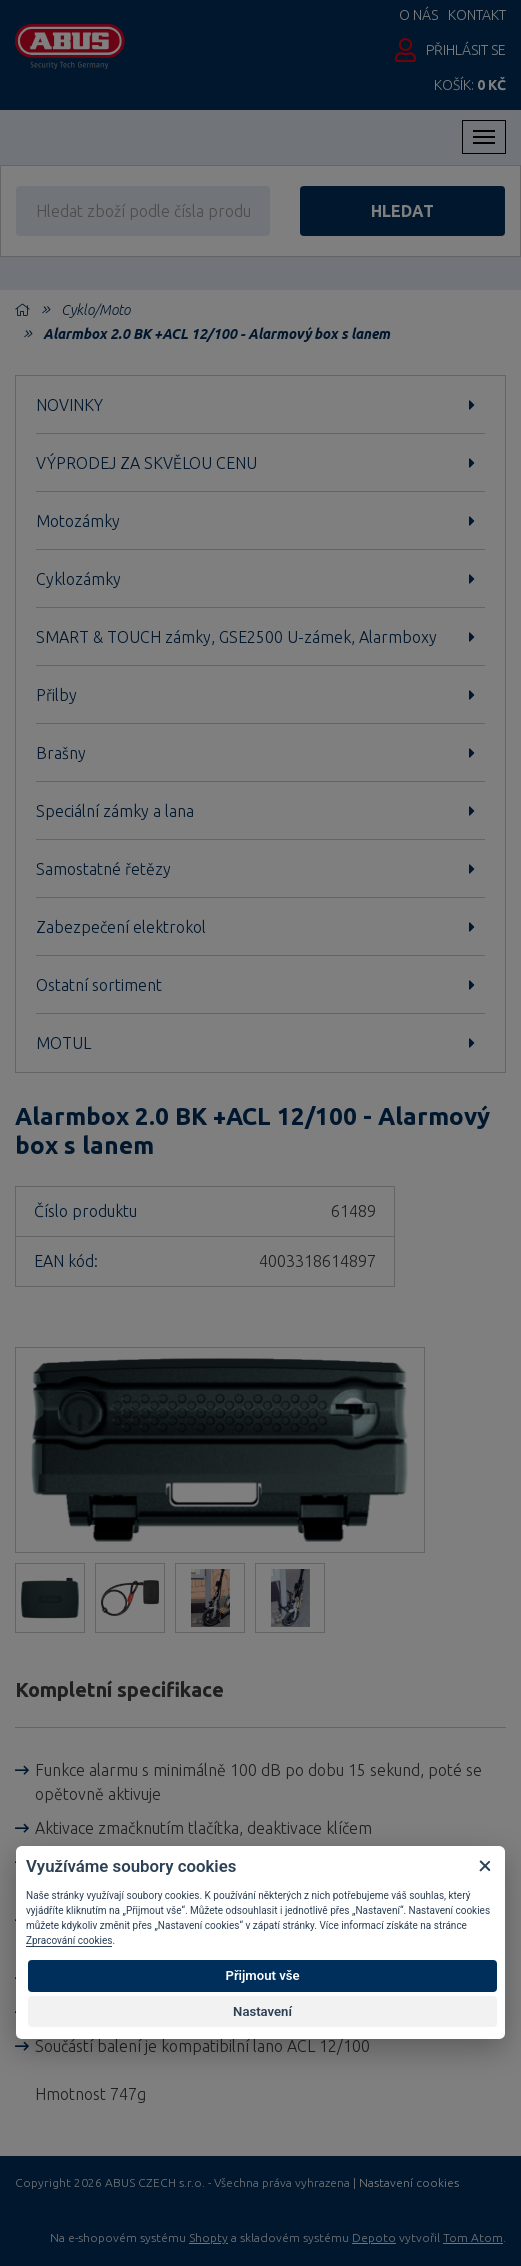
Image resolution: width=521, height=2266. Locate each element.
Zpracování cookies (69, 1940)
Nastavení (262, 2011)
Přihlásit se (466, 50)
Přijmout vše (262, 1975)
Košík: (470, 85)
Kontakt (477, 15)
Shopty (208, 2237)
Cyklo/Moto (95, 310)
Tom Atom (473, 2237)
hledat (402, 211)
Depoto (374, 2237)
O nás (418, 15)
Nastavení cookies (409, 2183)
